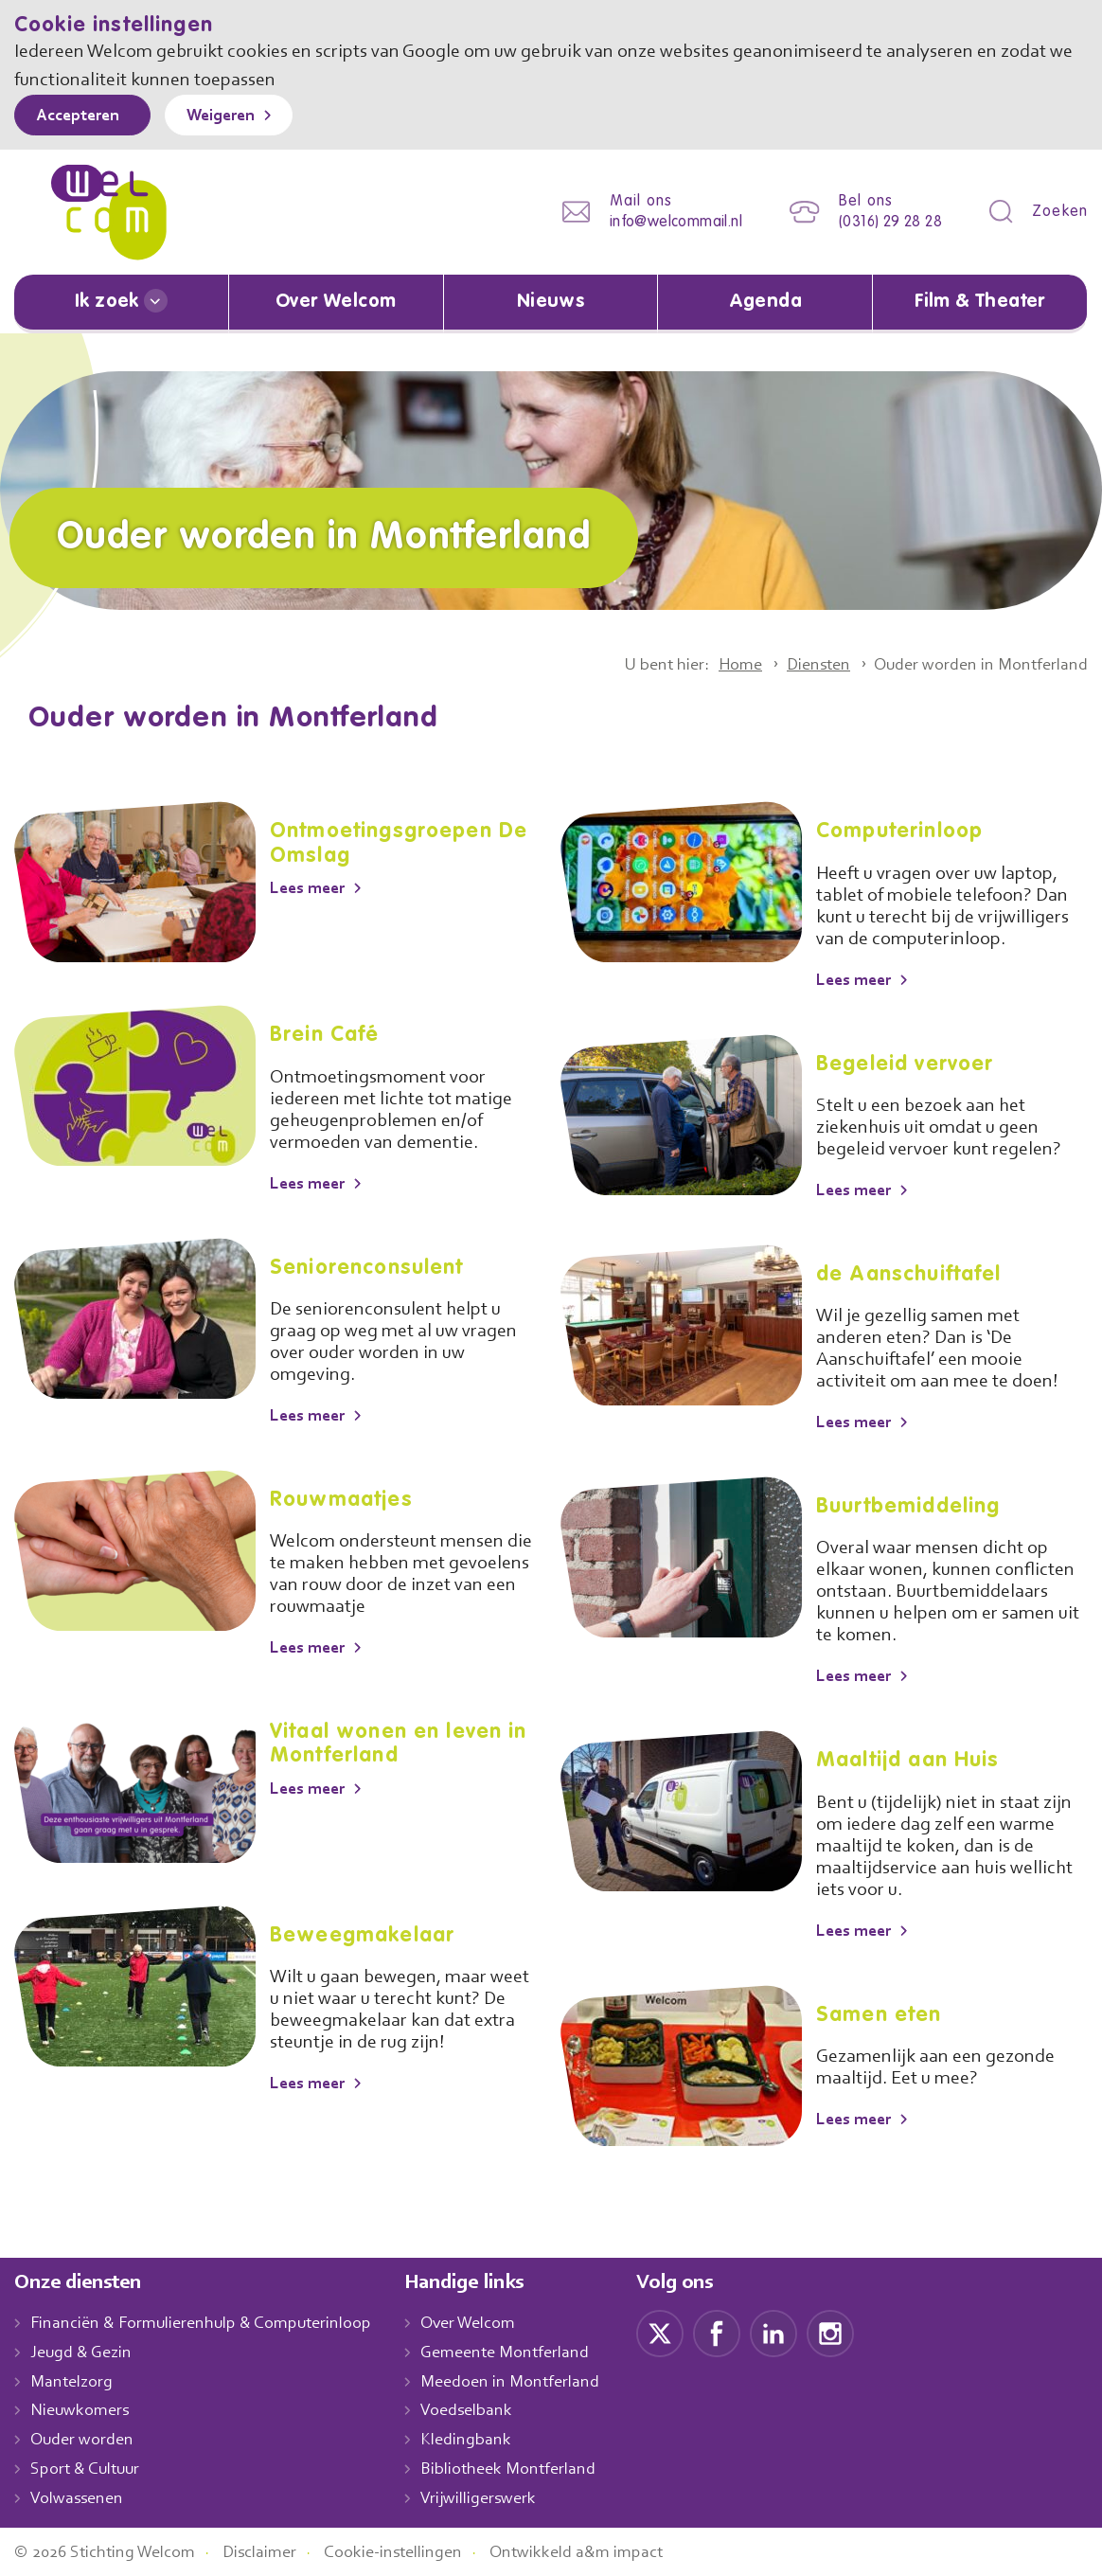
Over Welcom (336, 302)
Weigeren (234, 116)
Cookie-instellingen (415, 2551)
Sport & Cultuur (88, 2468)
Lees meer (312, 887)
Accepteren (82, 116)
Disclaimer (274, 2551)
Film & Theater (980, 302)
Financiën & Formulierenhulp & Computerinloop (209, 2323)
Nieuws (550, 302)
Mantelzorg (72, 2380)
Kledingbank (485, 2438)
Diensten (806, 663)
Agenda (765, 302)
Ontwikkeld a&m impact (605, 2551)
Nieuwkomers (81, 2410)
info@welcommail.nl (661, 222)
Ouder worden (84, 2438)
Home (722, 663)
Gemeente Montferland (525, 2351)
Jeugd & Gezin (86, 2351)
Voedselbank (487, 2410)
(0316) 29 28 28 (884, 222)
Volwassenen (80, 2497)
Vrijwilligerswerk (498, 2497)
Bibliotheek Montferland (527, 2468)
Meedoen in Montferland (530, 2380)
